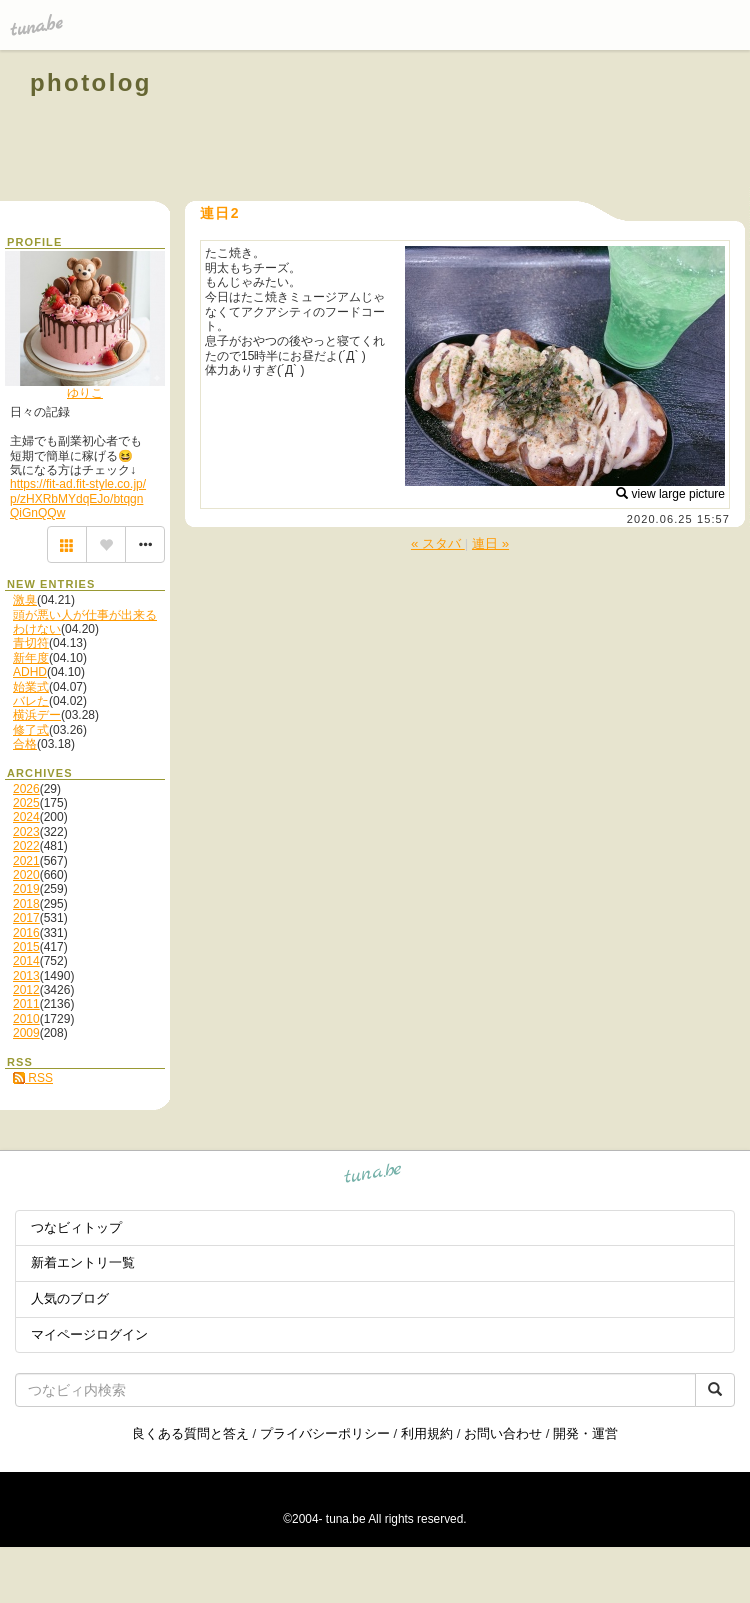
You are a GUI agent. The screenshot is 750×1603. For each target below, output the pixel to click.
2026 (26, 789)
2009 (26, 1033)
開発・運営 (585, 1433)
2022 (26, 846)
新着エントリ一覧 (83, 1262)
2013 (26, 976)
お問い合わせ (503, 1433)
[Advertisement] (492, 128)
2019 (26, 889)
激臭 (25, 600)
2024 (26, 817)
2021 (26, 861)
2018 (26, 904)
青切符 (31, 643)
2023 (26, 832)
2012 (26, 990)
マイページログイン (89, 1334)
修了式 (31, 730)
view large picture (670, 494)
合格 (25, 744)
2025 (26, 803)
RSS (33, 1078)
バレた (31, 701)
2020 (26, 875)
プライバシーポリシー (325, 1433)
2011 (26, 1004)
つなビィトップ (76, 1227)
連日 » (490, 543)
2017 (26, 918)
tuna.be (373, 1176)
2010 (26, 1019)
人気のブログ (70, 1298)
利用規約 (427, 1433)
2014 (26, 961)
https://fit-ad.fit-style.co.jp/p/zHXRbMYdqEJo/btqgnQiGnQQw (78, 498)
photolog (91, 82)
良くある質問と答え (190, 1433)
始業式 (31, 687)
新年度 (31, 658)
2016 (26, 933)
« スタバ (438, 543)
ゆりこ (85, 393)
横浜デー (37, 715)
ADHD (30, 672)
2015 (26, 947)
